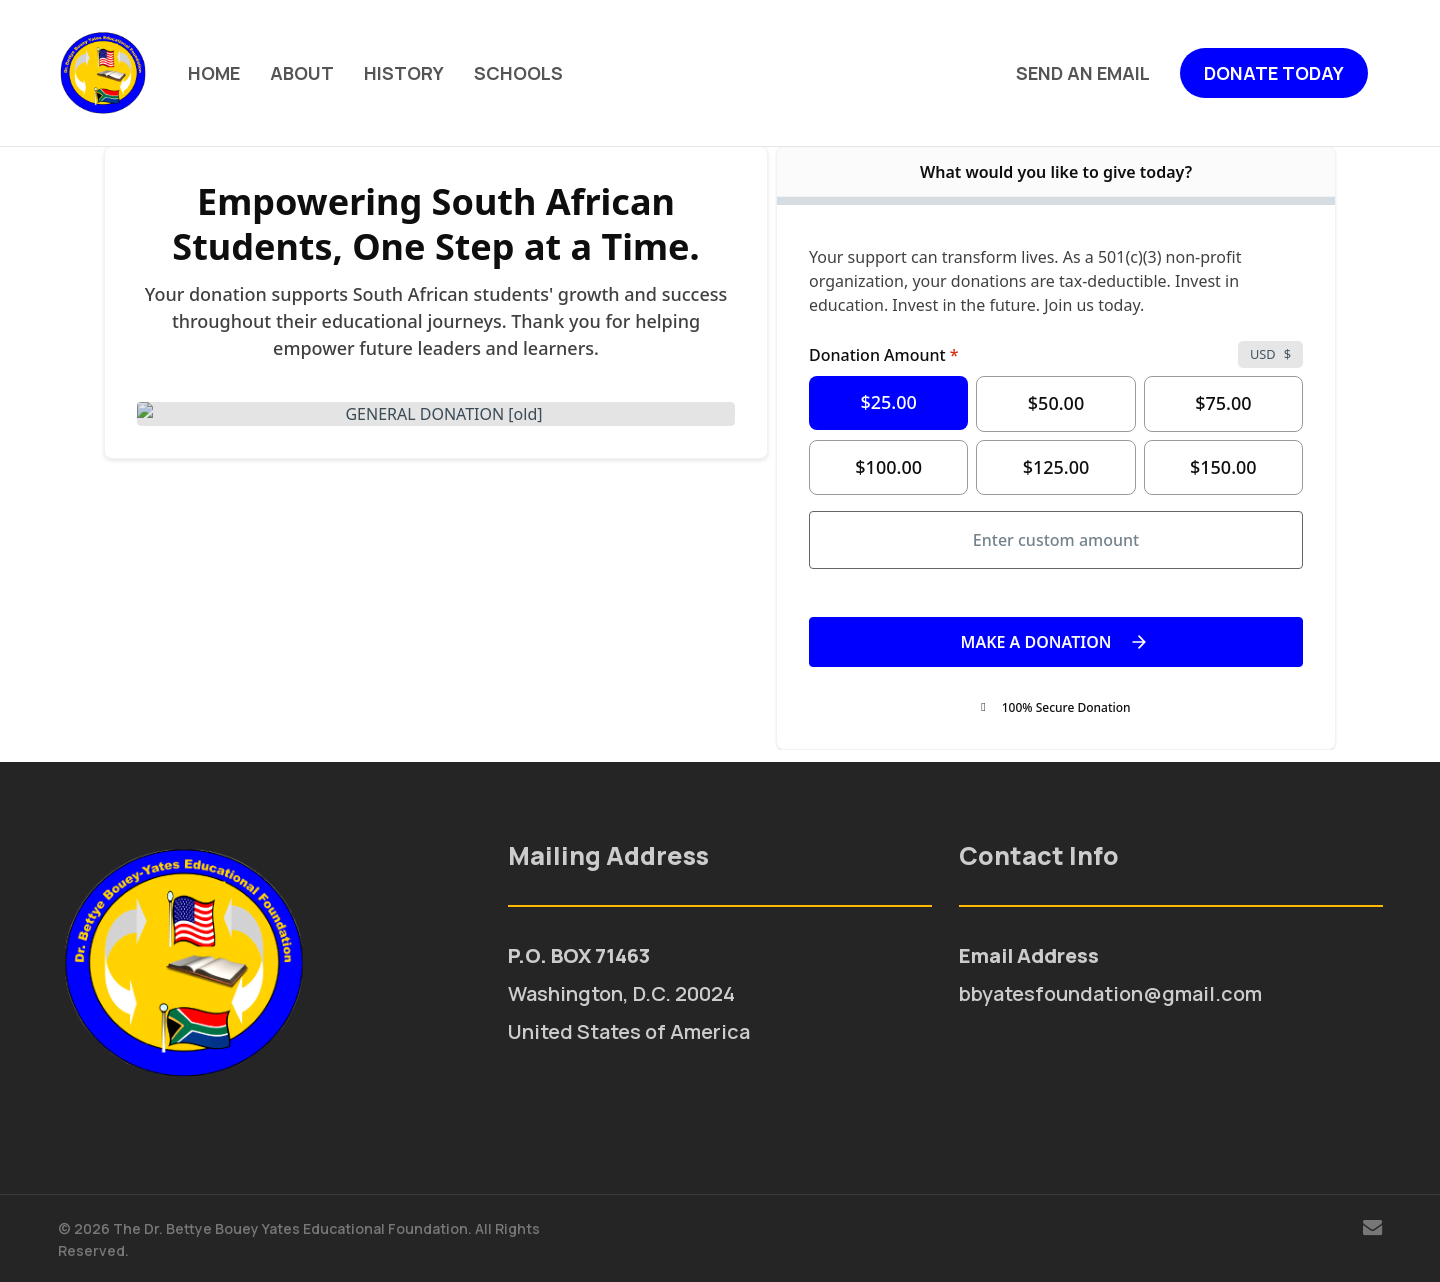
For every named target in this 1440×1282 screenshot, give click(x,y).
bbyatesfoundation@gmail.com (1110, 993)
